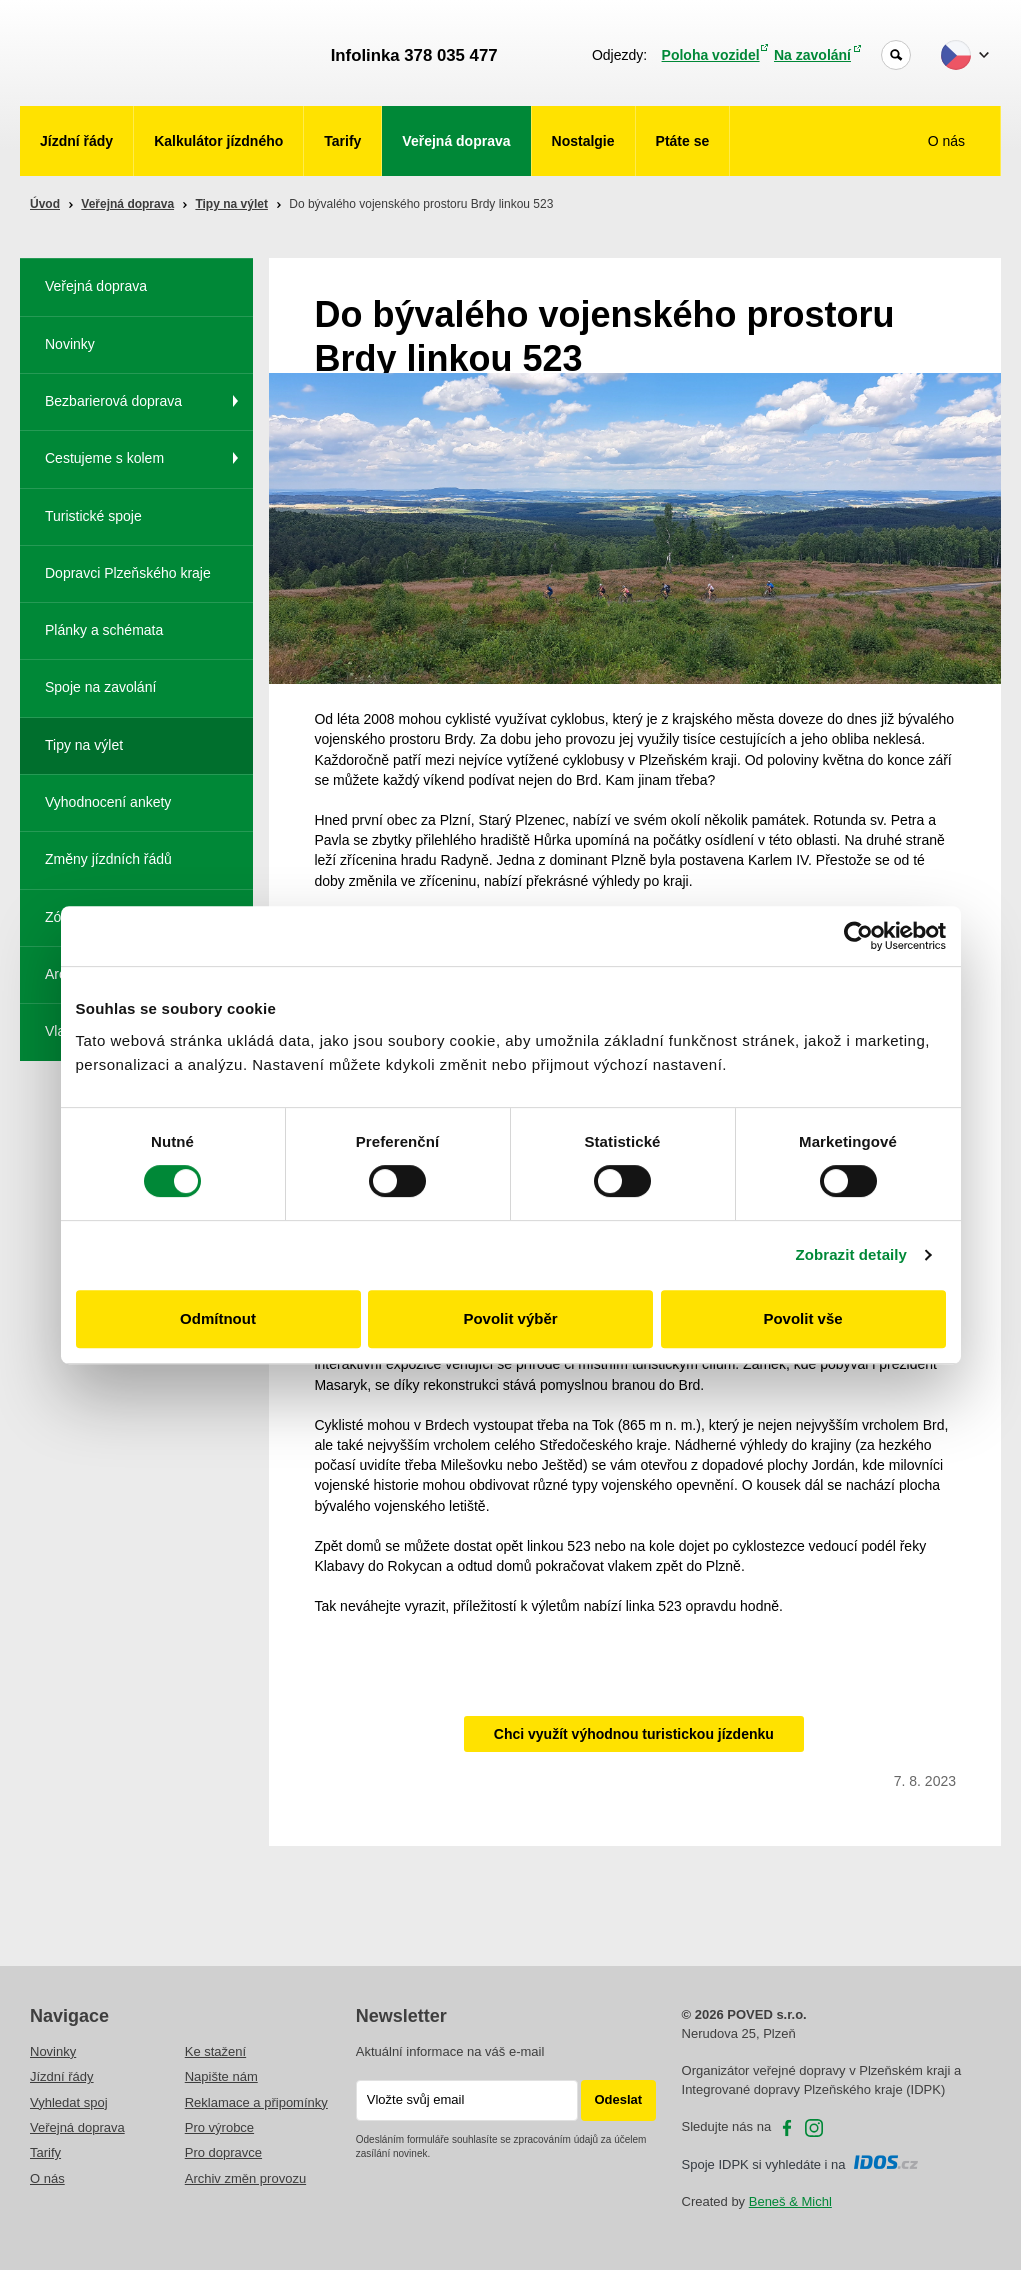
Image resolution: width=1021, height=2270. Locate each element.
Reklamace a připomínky (256, 2102)
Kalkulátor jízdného (218, 141)
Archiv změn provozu (245, 2178)
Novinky (70, 344)
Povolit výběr (510, 1318)
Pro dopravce (223, 2152)
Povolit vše (802, 1318)
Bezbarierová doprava (113, 401)
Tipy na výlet (231, 204)
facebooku (787, 2128)
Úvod (45, 204)
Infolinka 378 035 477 (414, 55)
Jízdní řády (76, 141)
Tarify (342, 141)
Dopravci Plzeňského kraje (128, 573)
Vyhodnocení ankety (108, 802)
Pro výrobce (219, 2127)
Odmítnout (218, 1318)
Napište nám (221, 2076)
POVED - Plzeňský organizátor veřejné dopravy (167, 53)
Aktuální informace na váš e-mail (450, 2051)
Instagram (814, 2128)
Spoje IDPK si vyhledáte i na (800, 2164)
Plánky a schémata (104, 630)
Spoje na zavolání (100, 687)
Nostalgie (583, 141)
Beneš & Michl (790, 2201)
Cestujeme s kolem (104, 458)
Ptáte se (683, 141)
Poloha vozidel (711, 55)
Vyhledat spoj (69, 2102)
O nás (948, 141)
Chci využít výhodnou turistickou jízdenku (634, 1734)
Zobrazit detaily (851, 1254)
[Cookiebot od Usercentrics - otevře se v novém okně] (858, 936)
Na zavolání (812, 55)
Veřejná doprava (456, 141)
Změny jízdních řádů (108, 859)
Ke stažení (215, 2051)
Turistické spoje (93, 516)
